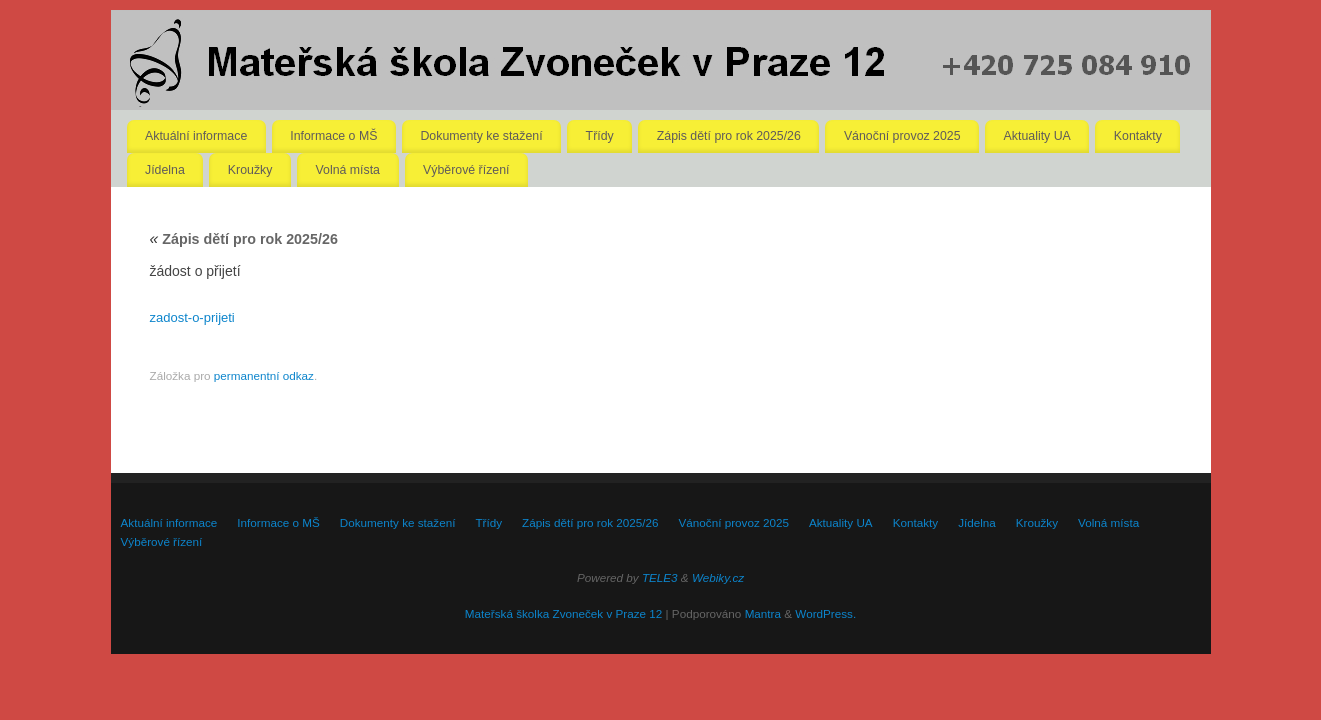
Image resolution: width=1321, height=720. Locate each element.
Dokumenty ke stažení (481, 136)
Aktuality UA (1037, 136)
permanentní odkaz (264, 375)
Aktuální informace (196, 136)
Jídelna (165, 170)
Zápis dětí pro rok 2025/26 (729, 136)
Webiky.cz (718, 577)
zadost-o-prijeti (192, 317)
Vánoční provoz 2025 (902, 136)
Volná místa (347, 170)
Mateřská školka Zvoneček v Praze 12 (563, 613)
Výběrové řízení (466, 170)
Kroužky (250, 170)
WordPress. (825, 613)
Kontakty (1138, 136)
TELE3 (660, 577)
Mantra (763, 613)
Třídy (600, 136)
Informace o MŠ (333, 136)
